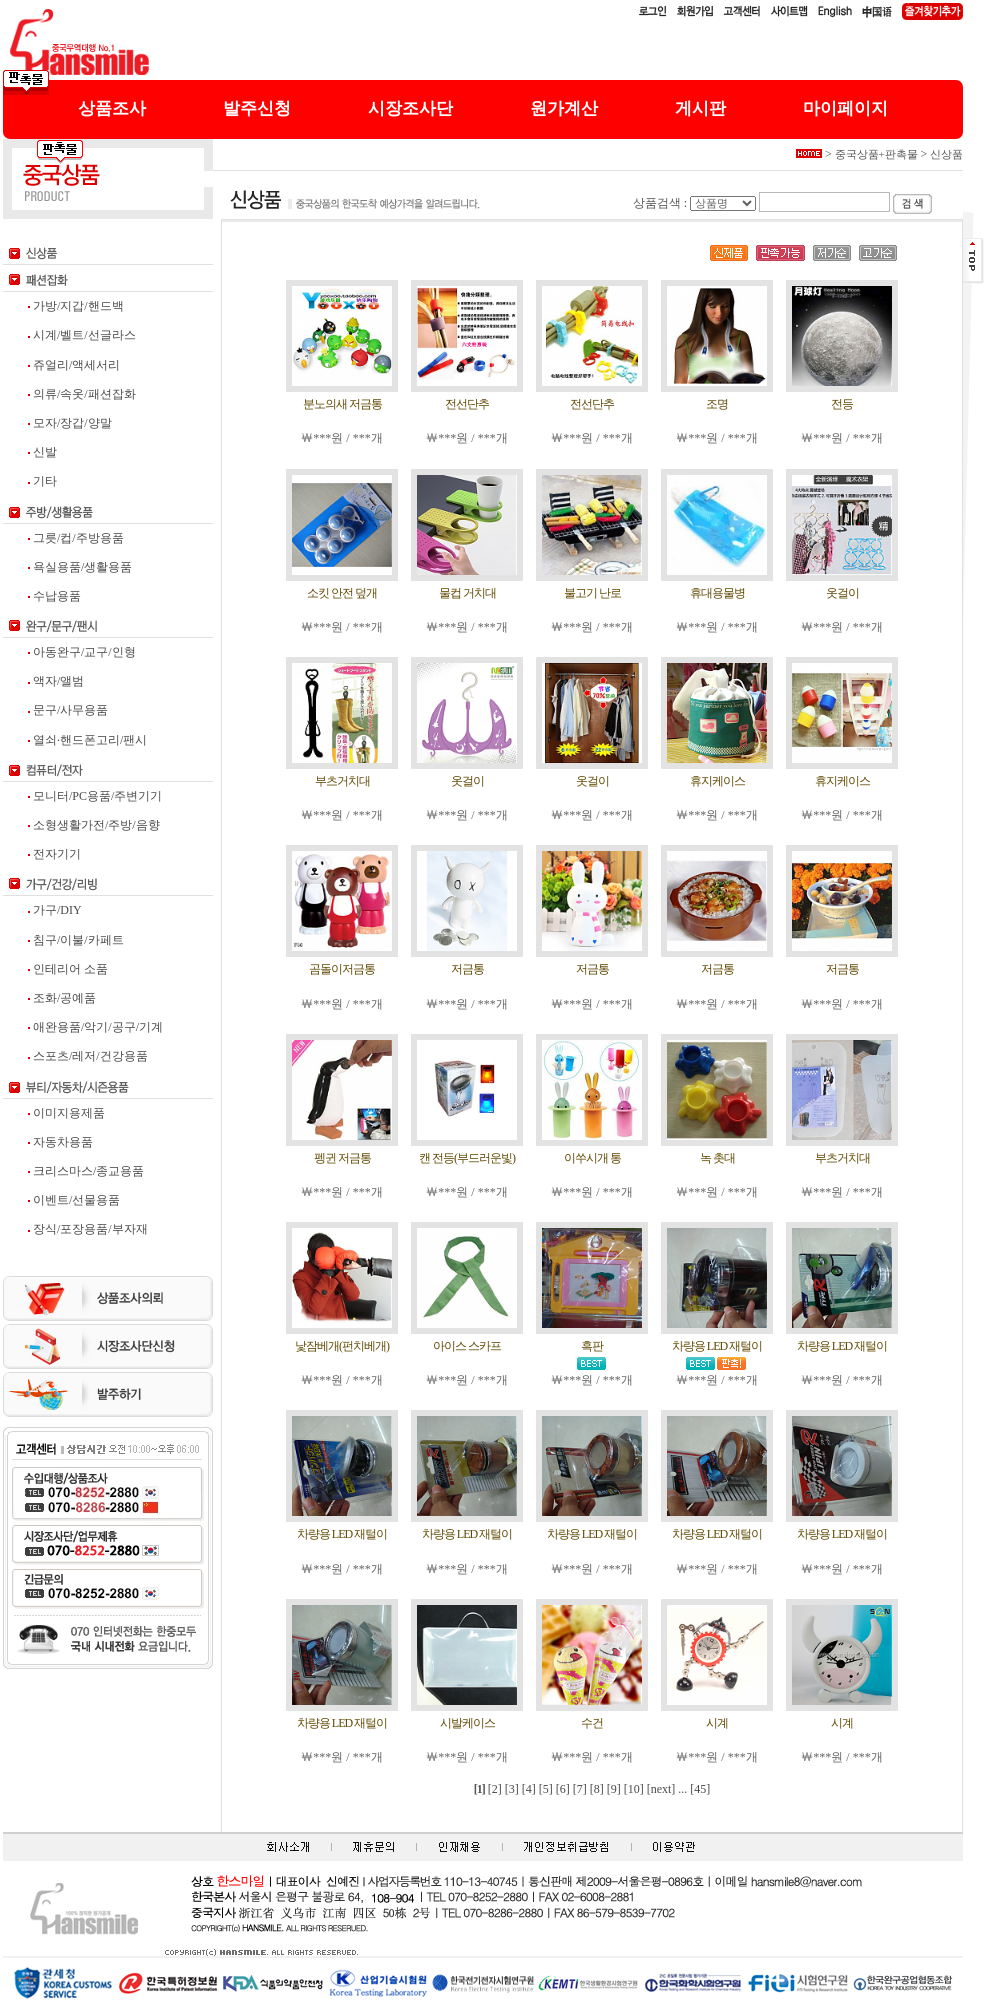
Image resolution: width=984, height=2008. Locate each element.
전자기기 (54, 854)
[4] (529, 1789)
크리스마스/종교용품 (86, 1171)
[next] (661, 1789)
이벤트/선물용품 (74, 1200)
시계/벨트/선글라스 (82, 335)
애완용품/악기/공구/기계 (95, 1027)
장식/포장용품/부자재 (88, 1229)
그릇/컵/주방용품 (76, 538)
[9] (614, 1789)
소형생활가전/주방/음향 (94, 825)
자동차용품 (60, 1142)
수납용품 (54, 596)
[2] (495, 1789)
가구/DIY (55, 910)
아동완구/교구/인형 (82, 652)
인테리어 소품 (68, 969)
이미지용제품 (66, 1113)
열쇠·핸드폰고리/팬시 (87, 740)
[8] (597, 1789)
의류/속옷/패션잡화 (82, 394)
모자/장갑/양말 (70, 423)
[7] (580, 1789)
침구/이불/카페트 (76, 940)
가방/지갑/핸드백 (76, 306)
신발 (42, 452)
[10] (634, 1789)
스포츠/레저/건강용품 (88, 1056)
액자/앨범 (56, 681)
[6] (563, 1789)
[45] (700, 1789)
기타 (42, 481)
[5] (546, 1789)
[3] (512, 1789)
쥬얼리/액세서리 (74, 365)
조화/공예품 (62, 998)
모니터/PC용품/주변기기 (95, 796)
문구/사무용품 (68, 710)
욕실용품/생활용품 (80, 567)
